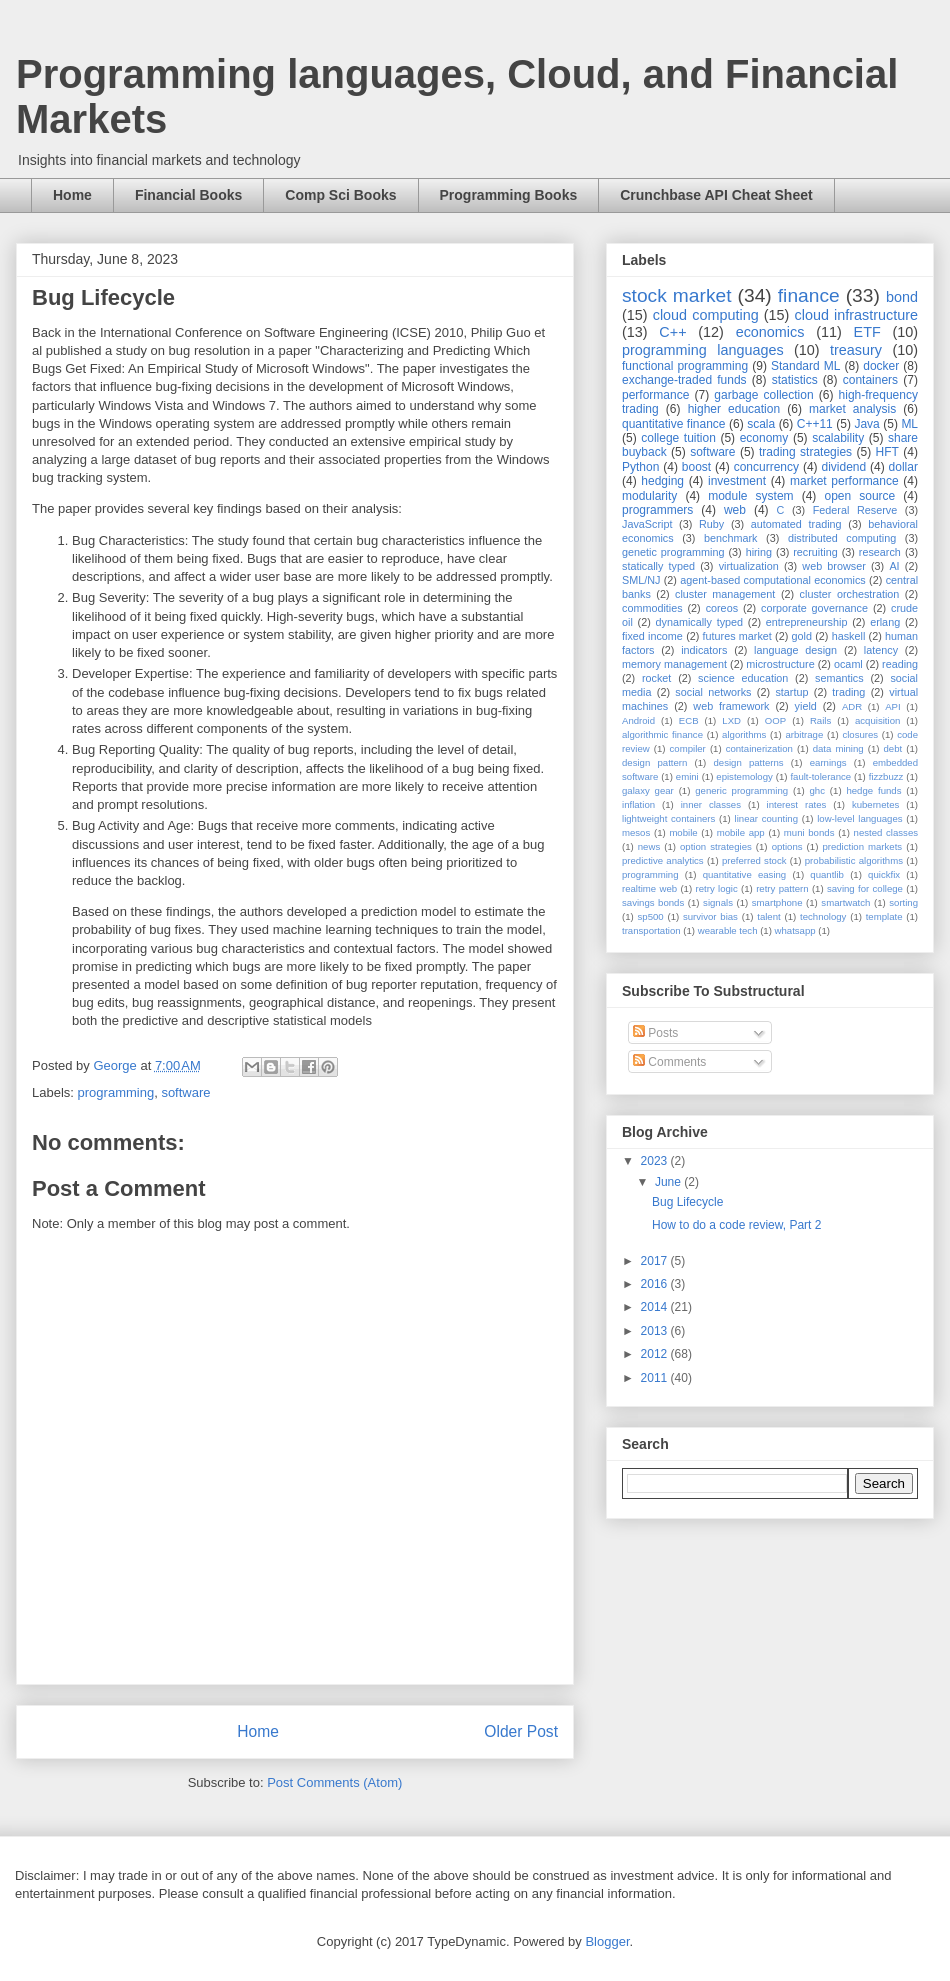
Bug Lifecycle (687, 1202)
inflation (638, 804)
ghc (817, 790)
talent (768, 916)
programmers (657, 510)
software (185, 1092)
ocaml (848, 664)
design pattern (654, 762)
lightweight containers (668, 818)
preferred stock (754, 860)
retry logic (716, 888)
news (649, 846)
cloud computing (706, 315)
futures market (737, 636)
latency (881, 650)
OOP (775, 720)
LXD (731, 720)
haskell (849, 636)
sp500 (651, 916)
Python (640, 467)
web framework (731, 706)
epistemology (744, 776)
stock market (677, 295)
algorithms (744, 734)
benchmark (730, 538)
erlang (885, 622)
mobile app (741, 832)
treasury (856, 350)
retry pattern (782, 888)
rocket (656, 678)
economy (764, 438)
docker (881, 366)
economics (770, 332)
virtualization (749, 566)
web (735, 510)
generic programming (741, 790)
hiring (759, 552)
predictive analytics (663, 860)
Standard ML (805, 366)
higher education (734, 409)
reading (900, 664)
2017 (656, 1261)
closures (860, 734)
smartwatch (845, 902)
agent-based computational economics (773, 580)
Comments (669, 1062)
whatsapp (795, 930)
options (787, 846)
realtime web (649, 888)
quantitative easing (745, 874)
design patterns (748, 762)
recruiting (815, 552)
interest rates (797, 804)
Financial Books (188, 195)
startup (791, 692)
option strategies (716, 846)
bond (902, 297)
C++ (672, 332)
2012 (656, 1354)
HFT (887, 452)
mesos (636, 832)
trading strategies (805, 452)
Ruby (711, 524)
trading (848, 692)
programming (116, 1092)
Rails (820, 720)
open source (859, 496)
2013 (656, 1331)
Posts (655, 1033)
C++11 (815, 424)
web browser (833, 566)
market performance (844, 481)
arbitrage (804, 734)
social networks (713, 692)
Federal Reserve (855, 510)
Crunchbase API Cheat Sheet (716, 195)
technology (823, 916)
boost (696, 467)
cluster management (725, 594)
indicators (704, 650)
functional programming (685, 366)
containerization (759, 748)
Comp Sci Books (340, 195)
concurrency (766, 467)
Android (638, 720)
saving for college (865, 888)
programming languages (703, 350)
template (884, 916)
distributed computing (842, 538)
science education (743, 678)
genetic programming (673, 552)
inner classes (711, 804)
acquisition (877, 720)
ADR (852, 706)
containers (870, 380)
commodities (652, 608)
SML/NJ (641, 580)
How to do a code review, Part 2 (736, 1225)
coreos (722, 608)
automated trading (796, 524)
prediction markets (862, 846)
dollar (903, 467)
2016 (656, 1284)
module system (750, 496)
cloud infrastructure (856, 315)
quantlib (827, 874)
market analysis (852, 409)
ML (909, 424)
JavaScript (647, 524)
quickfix (884, 874)
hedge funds (873, 790)
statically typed (658, 566)
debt (893, 748)
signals (718, 902)
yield (806, 706)
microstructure (780, 664)
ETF (867, 332)
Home (72, 195)
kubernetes (875, 804)
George (116, 1065)
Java (866, 424)
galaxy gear (648, 790)
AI (894, 566)
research (880, 552)
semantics (839, 678)
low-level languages (859, 818)
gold (802, 636)
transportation (651, 930)
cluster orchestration (850, 594)
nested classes (886, 832)
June (669, 1182)
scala (761, 424)
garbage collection (763, 395)
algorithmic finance (662, 734)
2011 (656, 1378)
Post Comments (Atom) (334, 1782)
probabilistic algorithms (854, 860)
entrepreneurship (807, 622)
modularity (649, 496)
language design (795, 650)
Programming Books (509, 195)
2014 (656, 1307)
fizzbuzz (886, 776)
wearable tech (728, 930)
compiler (688, 748)
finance (809, 295)
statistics (795, 380)
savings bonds (653, 902)
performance (655, 395)
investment (737, 481)
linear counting (766, 818)
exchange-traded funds (684, 380)
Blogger (607, 1941)
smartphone (777, 902)
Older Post (521, 1731)
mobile (683, 832)
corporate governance (814, 608)
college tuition (678, 438)
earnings (828, 762)
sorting (903, 902)
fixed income (652, 636)
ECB (689, 720)
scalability (838, 438)
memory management (674, 664)
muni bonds (809, 832)
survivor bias (710, 916)
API (892, 706)
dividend (843, 467)
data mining (838, 748)
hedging (662, 481)
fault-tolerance (820, 776)
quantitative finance (674, 424)
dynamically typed (700, 622)
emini (687, 776)
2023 (656, 1161)
